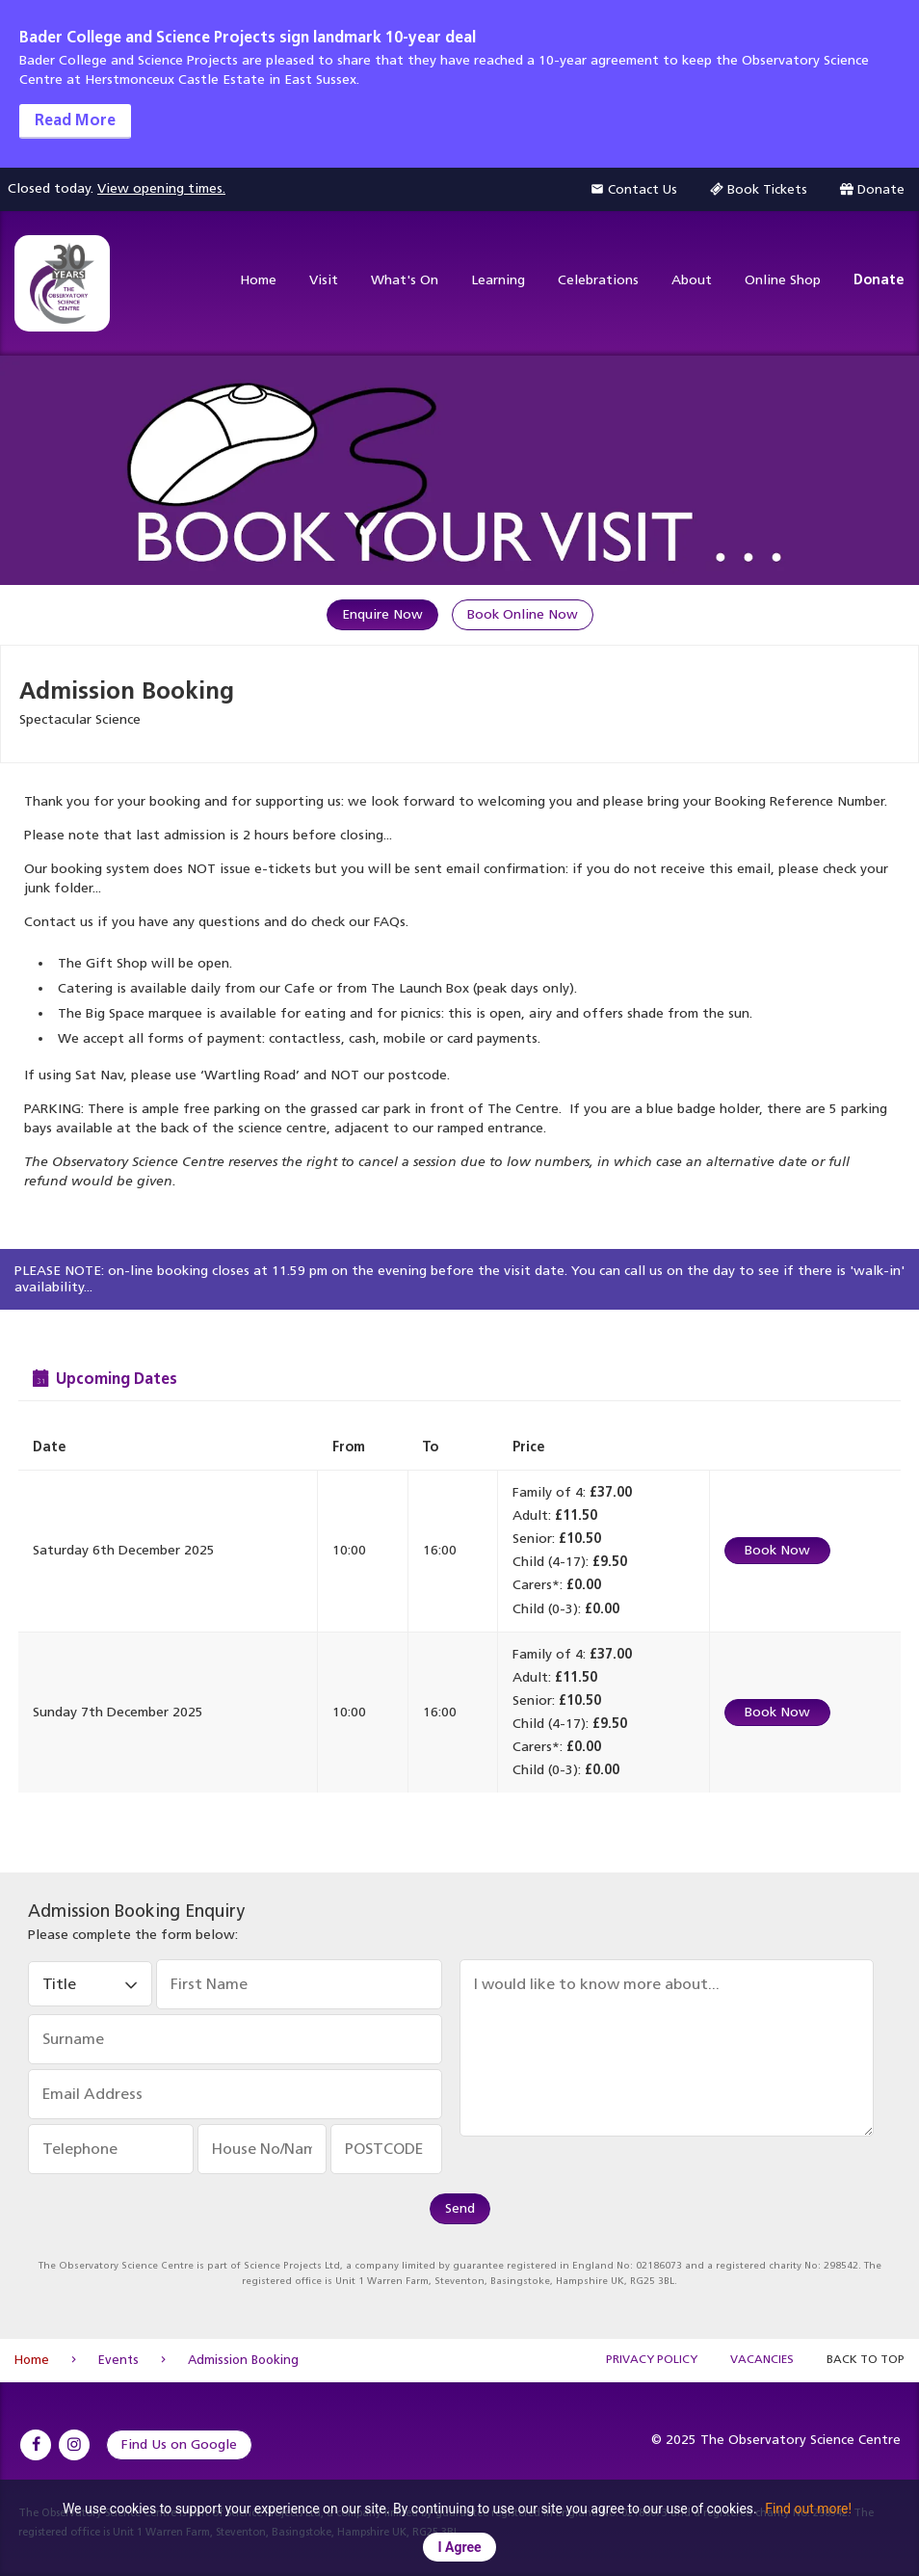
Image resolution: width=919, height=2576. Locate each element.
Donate (879, 280)
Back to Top (866, 2359)
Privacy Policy (651, 2359)
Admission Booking (243, 2359)
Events (118, 2359)
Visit (323, 280)
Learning (498, 280)
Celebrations (598, 280)
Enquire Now (382, 614)
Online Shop (783, 280)
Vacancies (762, 2359)
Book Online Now (522, 614)
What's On (404, 280)
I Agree (459, 2547)
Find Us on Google (179, 2444)
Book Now (777, 1550)
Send (460, 2208)
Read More (75, 120)
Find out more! (808, 2508)
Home (258, 280)
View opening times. (161, 188)
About (691, 280)
